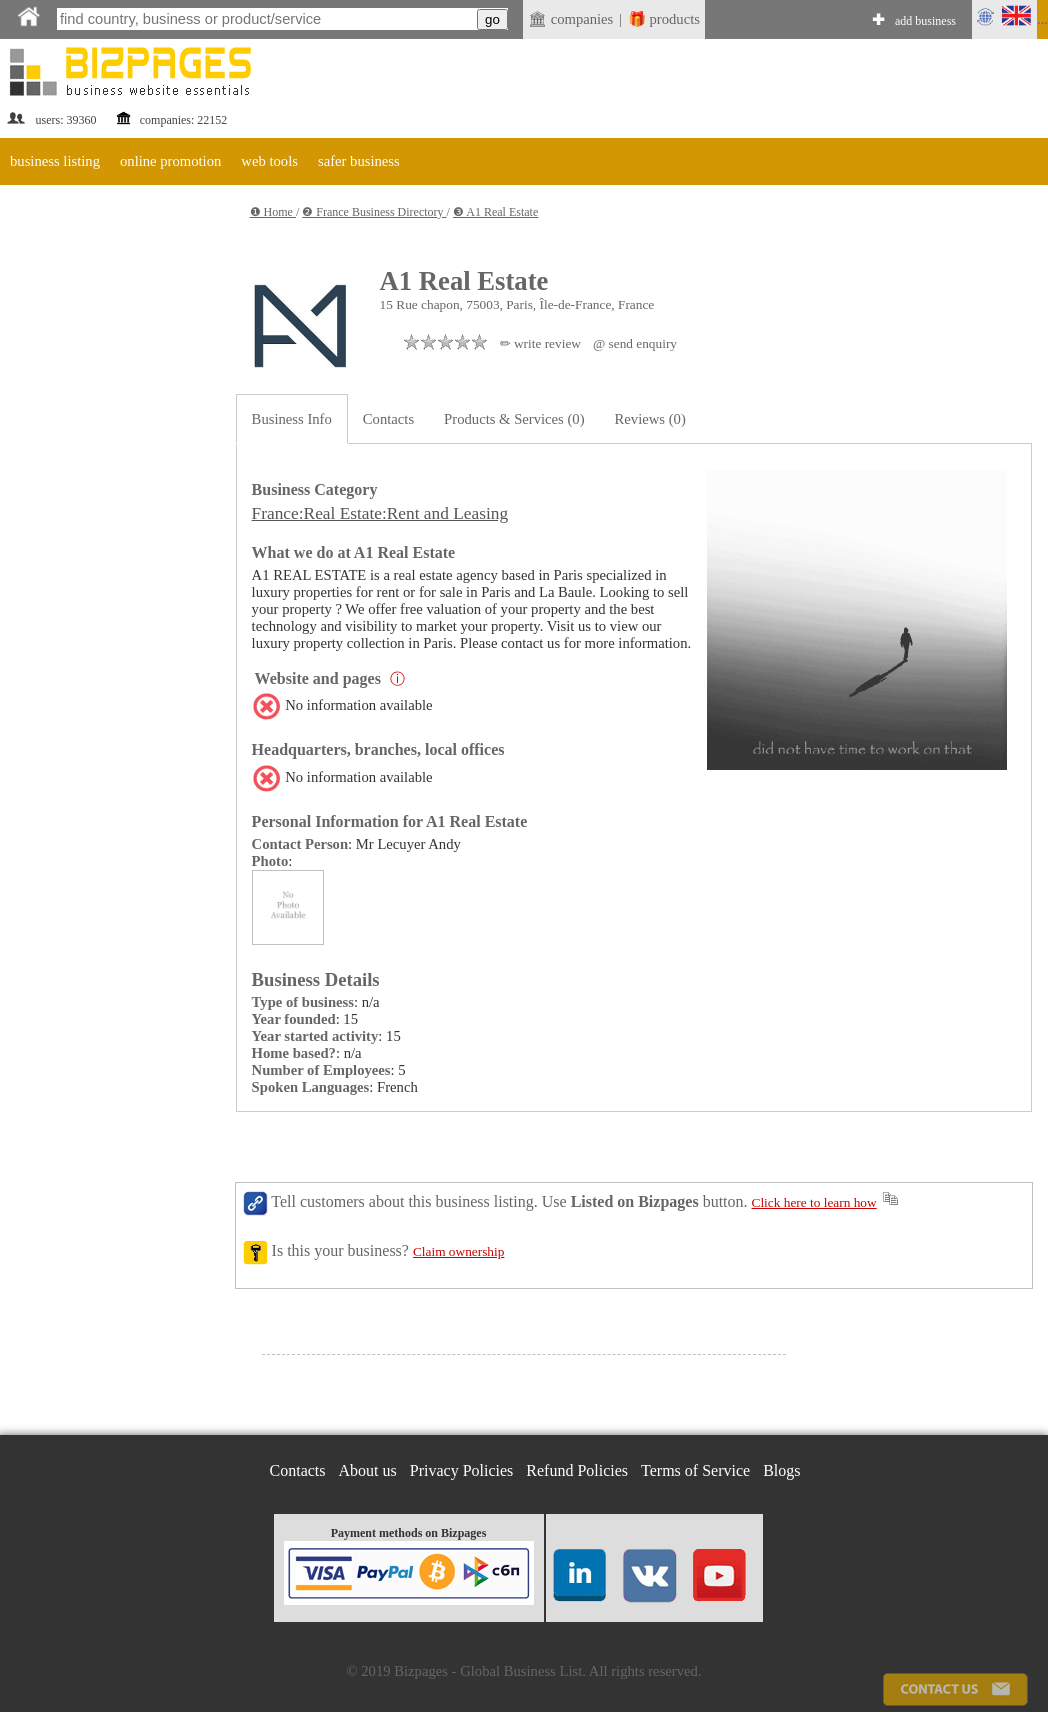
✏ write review (540, 343)
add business (925, 21)
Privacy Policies (462, 1470)
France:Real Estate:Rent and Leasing (380, 513)
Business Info (292, 419)
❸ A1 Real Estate (495, 212)
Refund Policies (577, 1470)
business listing (55, 161)
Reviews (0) (650, 419)
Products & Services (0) (514, 419)
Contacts (388, 419)
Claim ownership (458, 1251)
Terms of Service (695, 1470)
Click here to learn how (814, 1202)
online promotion (170, 161)
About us (368, 1470)
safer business (359, 161)
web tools (269, 161)
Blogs (781, 1470)
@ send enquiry (635, 343)
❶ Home (273, 212)
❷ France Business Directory (374, 212)
